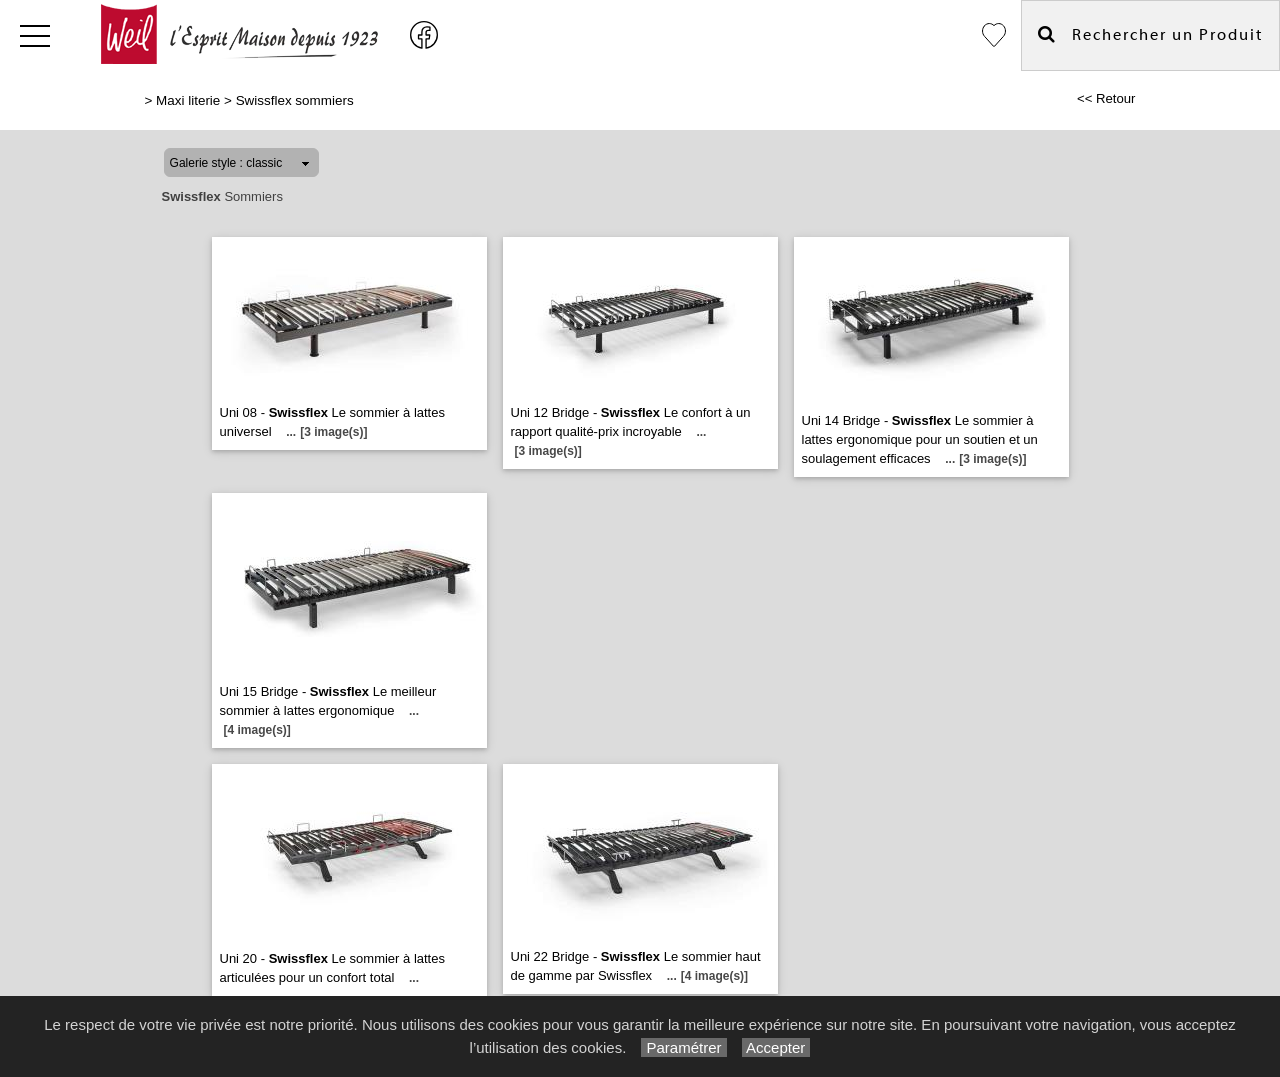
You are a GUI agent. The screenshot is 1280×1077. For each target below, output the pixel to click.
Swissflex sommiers (295, 100)
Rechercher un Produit (1150, 34)
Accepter (776, 1047)
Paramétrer (683, 1047)
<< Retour (1106, 98)
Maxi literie (188, 100)
